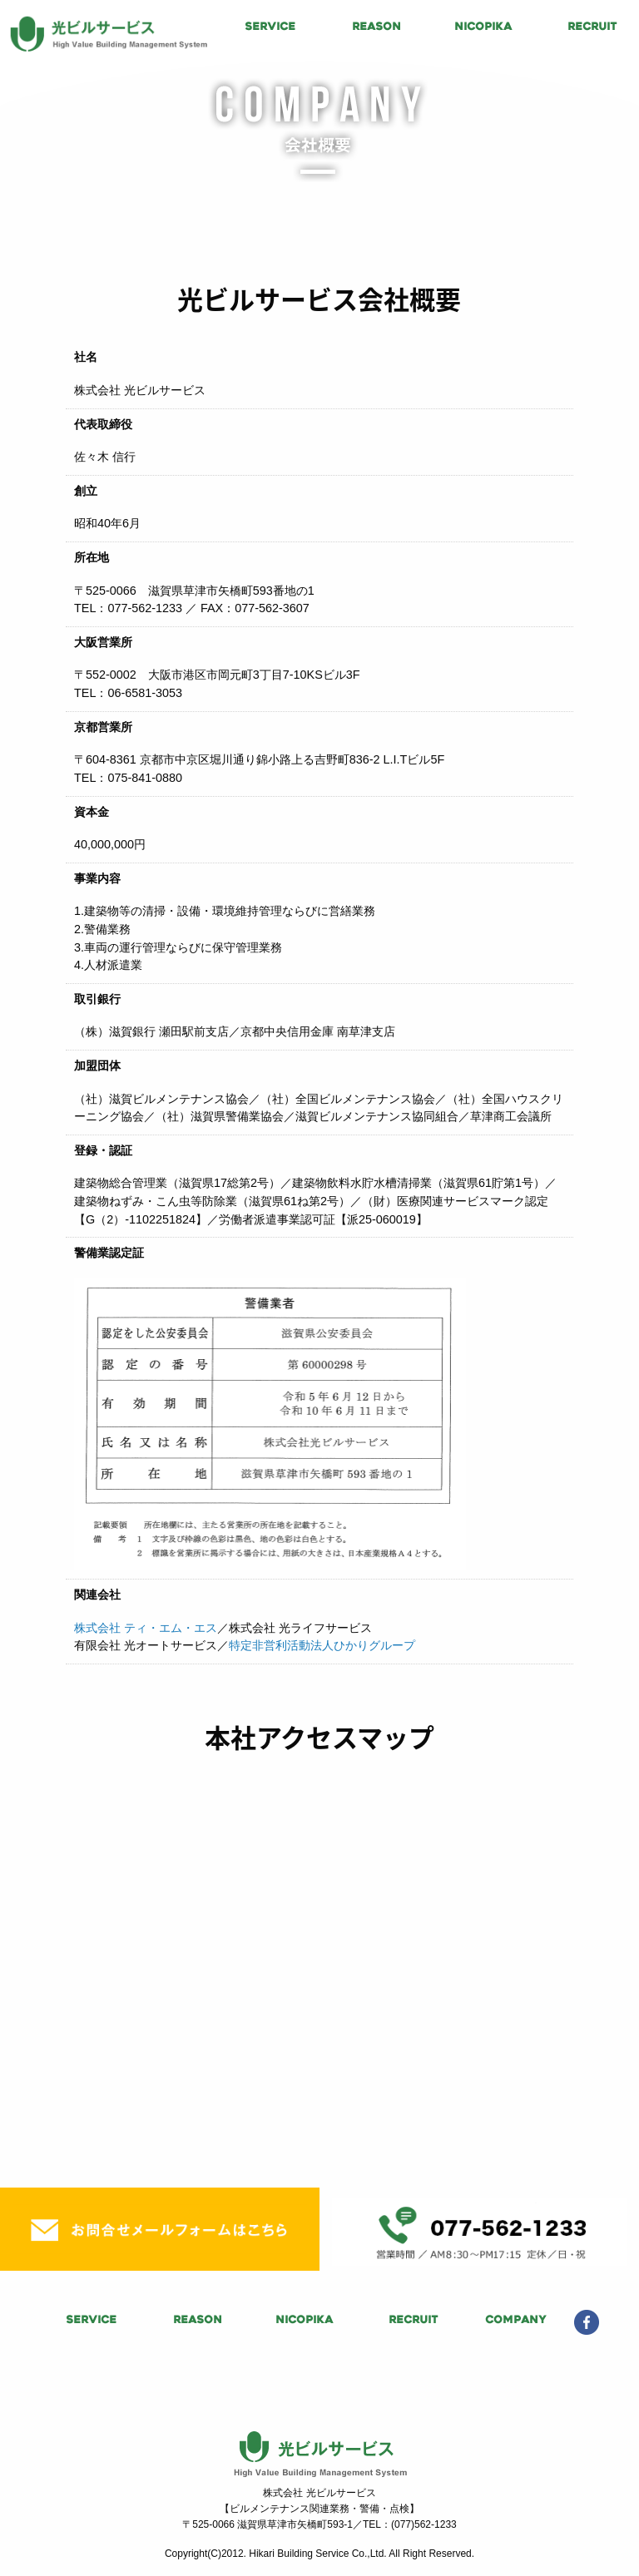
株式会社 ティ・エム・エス (145, 1627)
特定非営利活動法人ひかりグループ (322, 1645)
